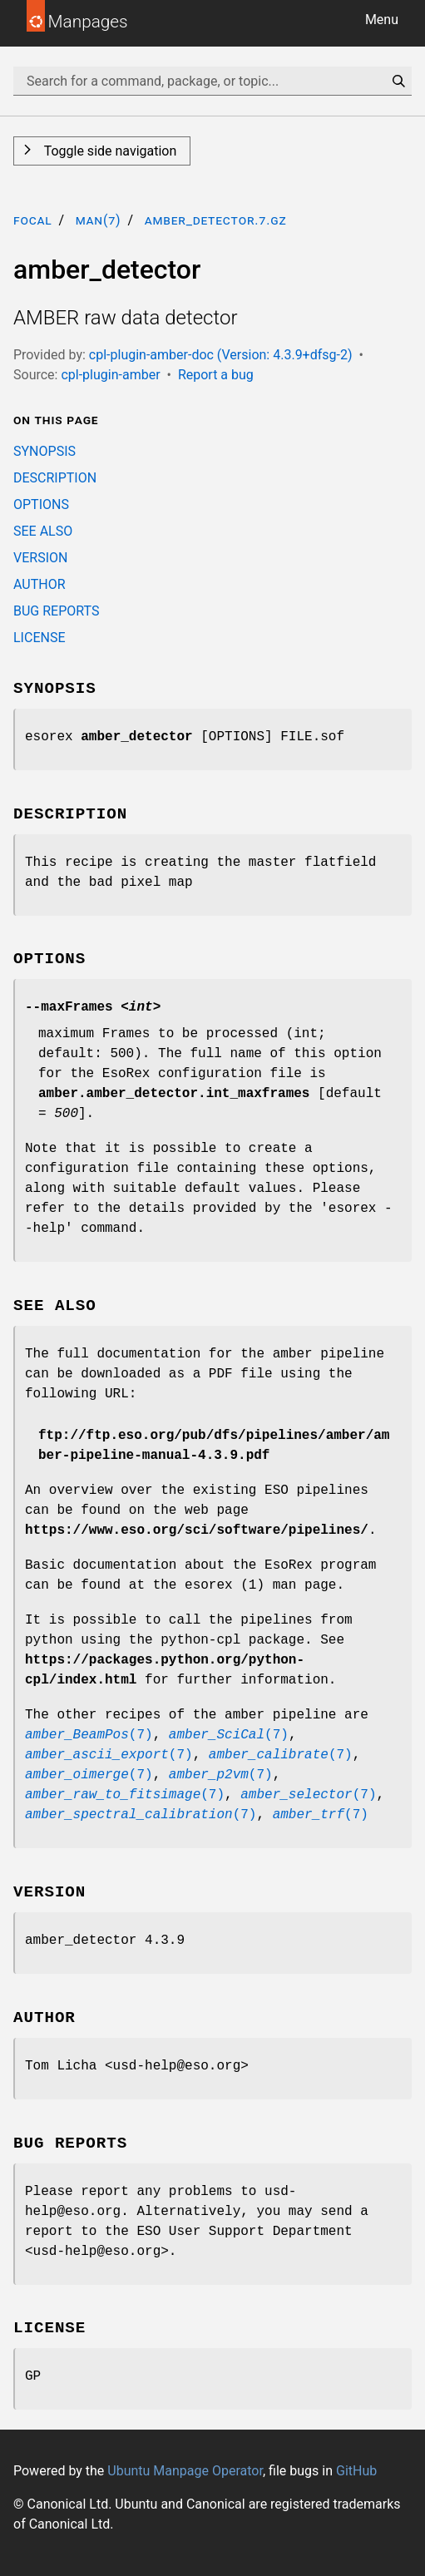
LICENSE (39, 637)
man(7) (98, 220)
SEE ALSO (42, 531)
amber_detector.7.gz (216, 220)
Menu (381, 19)
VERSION (40, 558)
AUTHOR (39, 584)
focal (32, 220)
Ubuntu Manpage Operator (185, 2471)
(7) (89, 1735)
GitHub (356, 2471)
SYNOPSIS (44, 451)
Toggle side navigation (108, 151)
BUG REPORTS (56, 611)
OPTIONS (41, 504)
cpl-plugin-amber (110, 375)
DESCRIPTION (54, 478)
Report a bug (216, 375)
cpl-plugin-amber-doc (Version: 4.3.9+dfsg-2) (221, 355)
